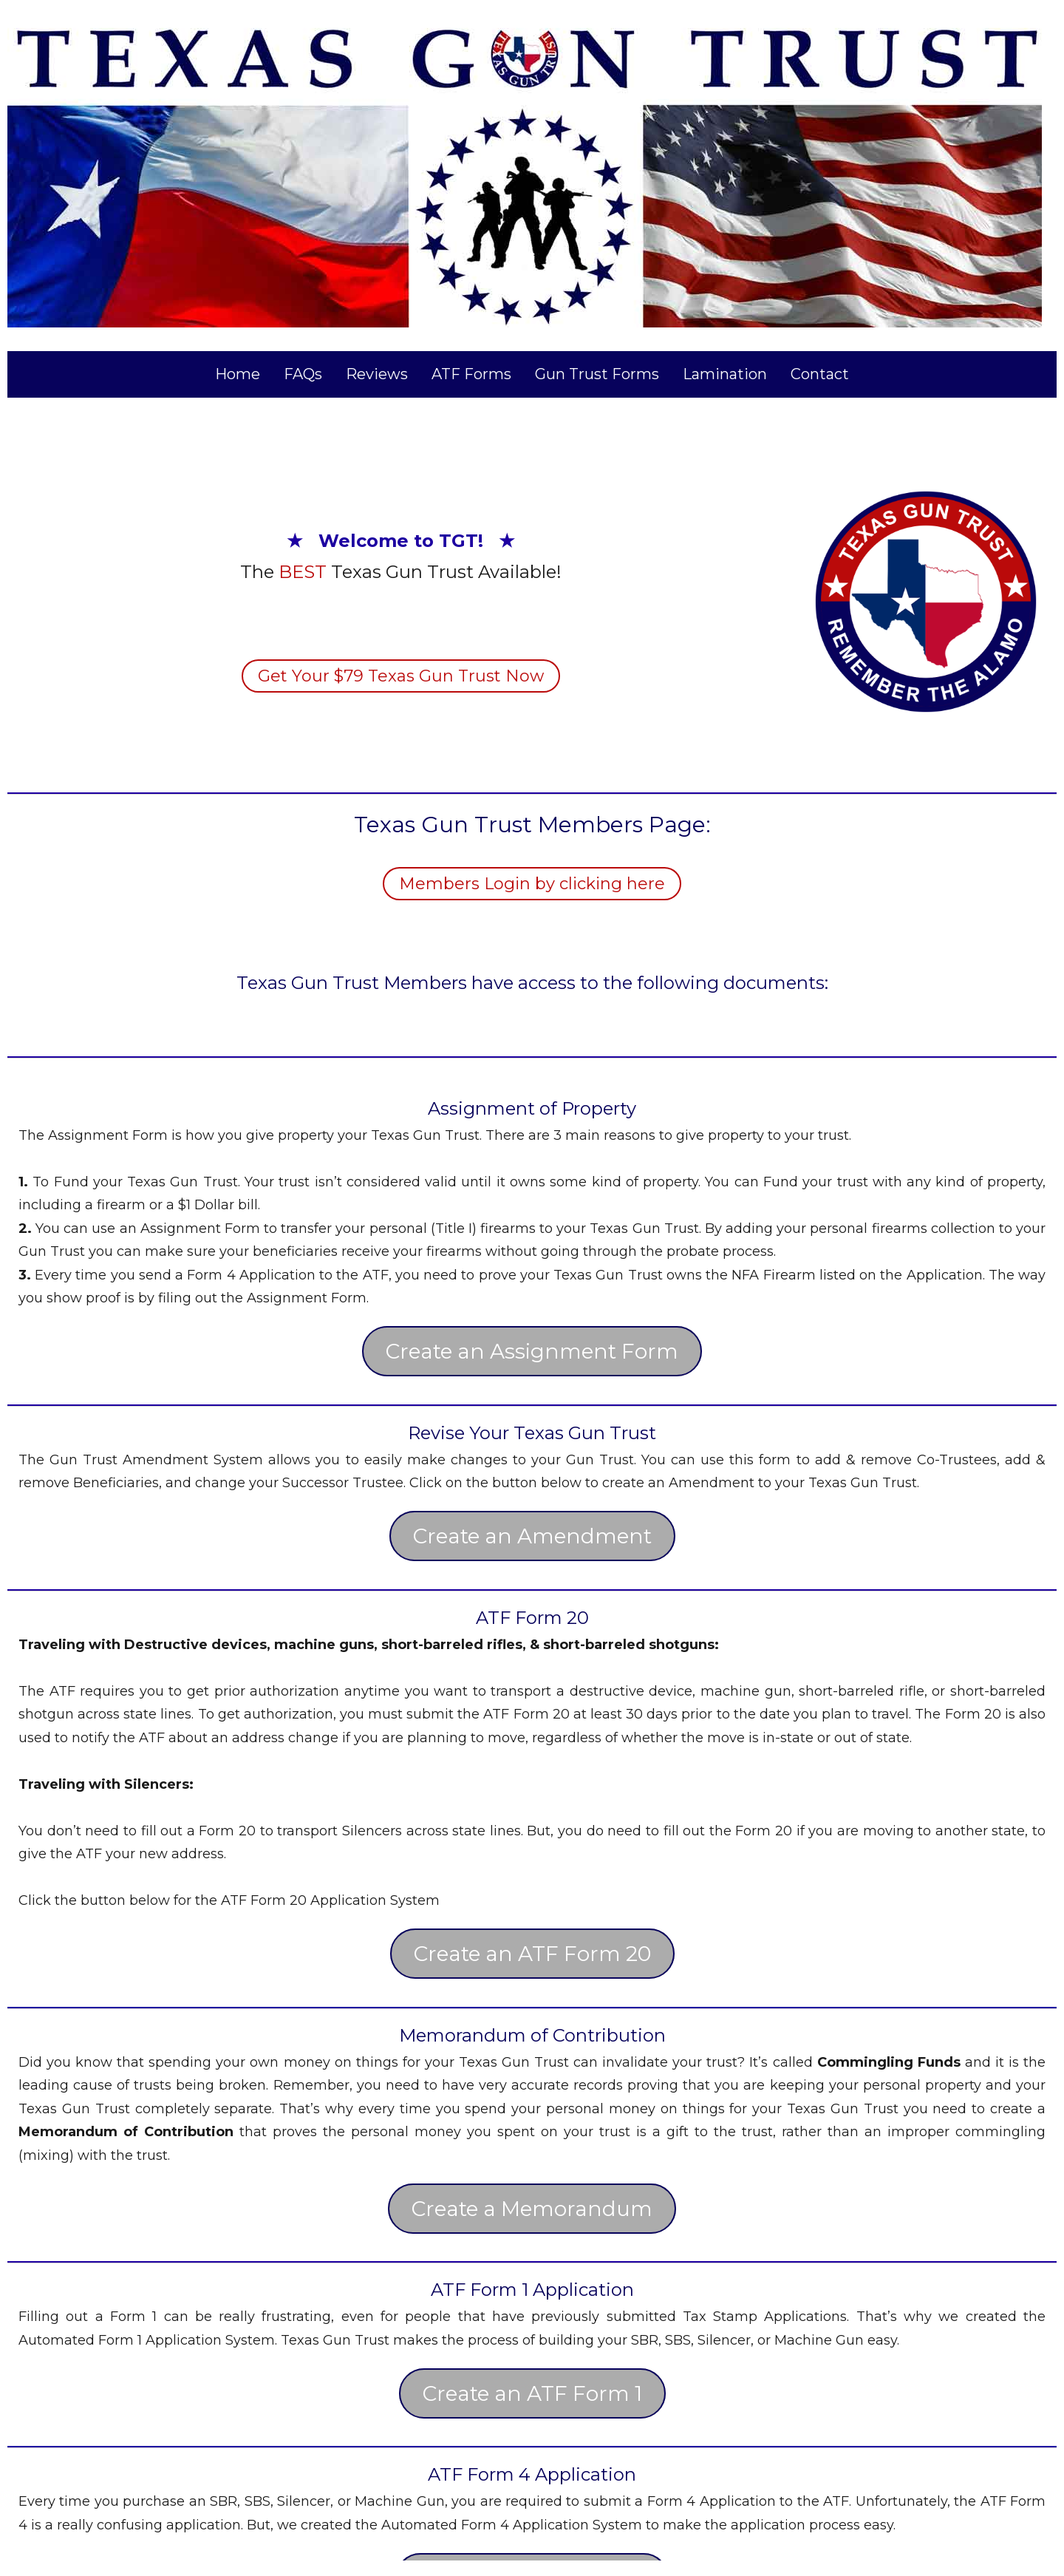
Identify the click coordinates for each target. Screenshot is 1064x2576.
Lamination (725, 374)
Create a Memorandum (532, 2208)
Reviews (377, 374)
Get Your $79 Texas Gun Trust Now (401, 676)
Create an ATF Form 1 (532, 2393)
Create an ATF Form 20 (532, 1953)
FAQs (303, 374)
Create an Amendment (532, 1536)
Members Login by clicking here (532, 884)
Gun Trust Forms (597, 374)
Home (237, 374)
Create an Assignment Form (532, 1351)
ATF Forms (471, 374)
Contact (820, 374)
